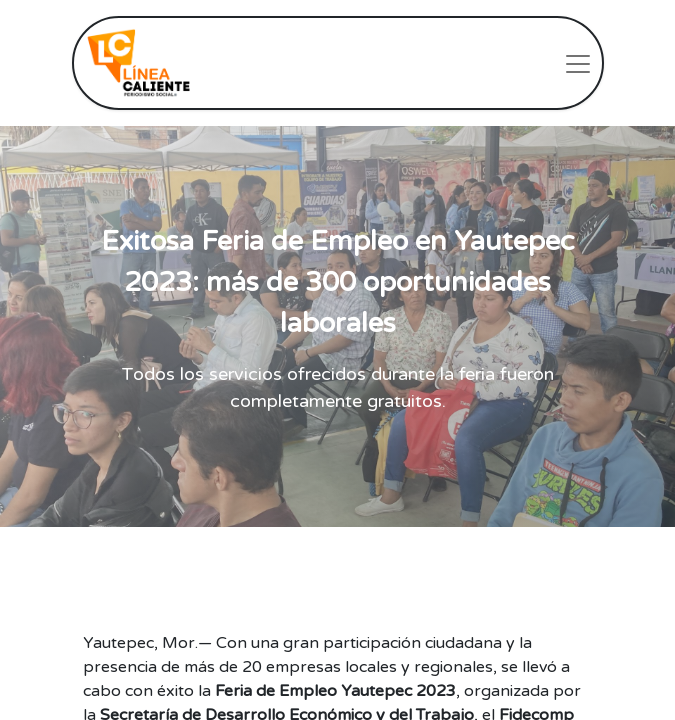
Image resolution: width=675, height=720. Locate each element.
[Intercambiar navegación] (578, 63)
